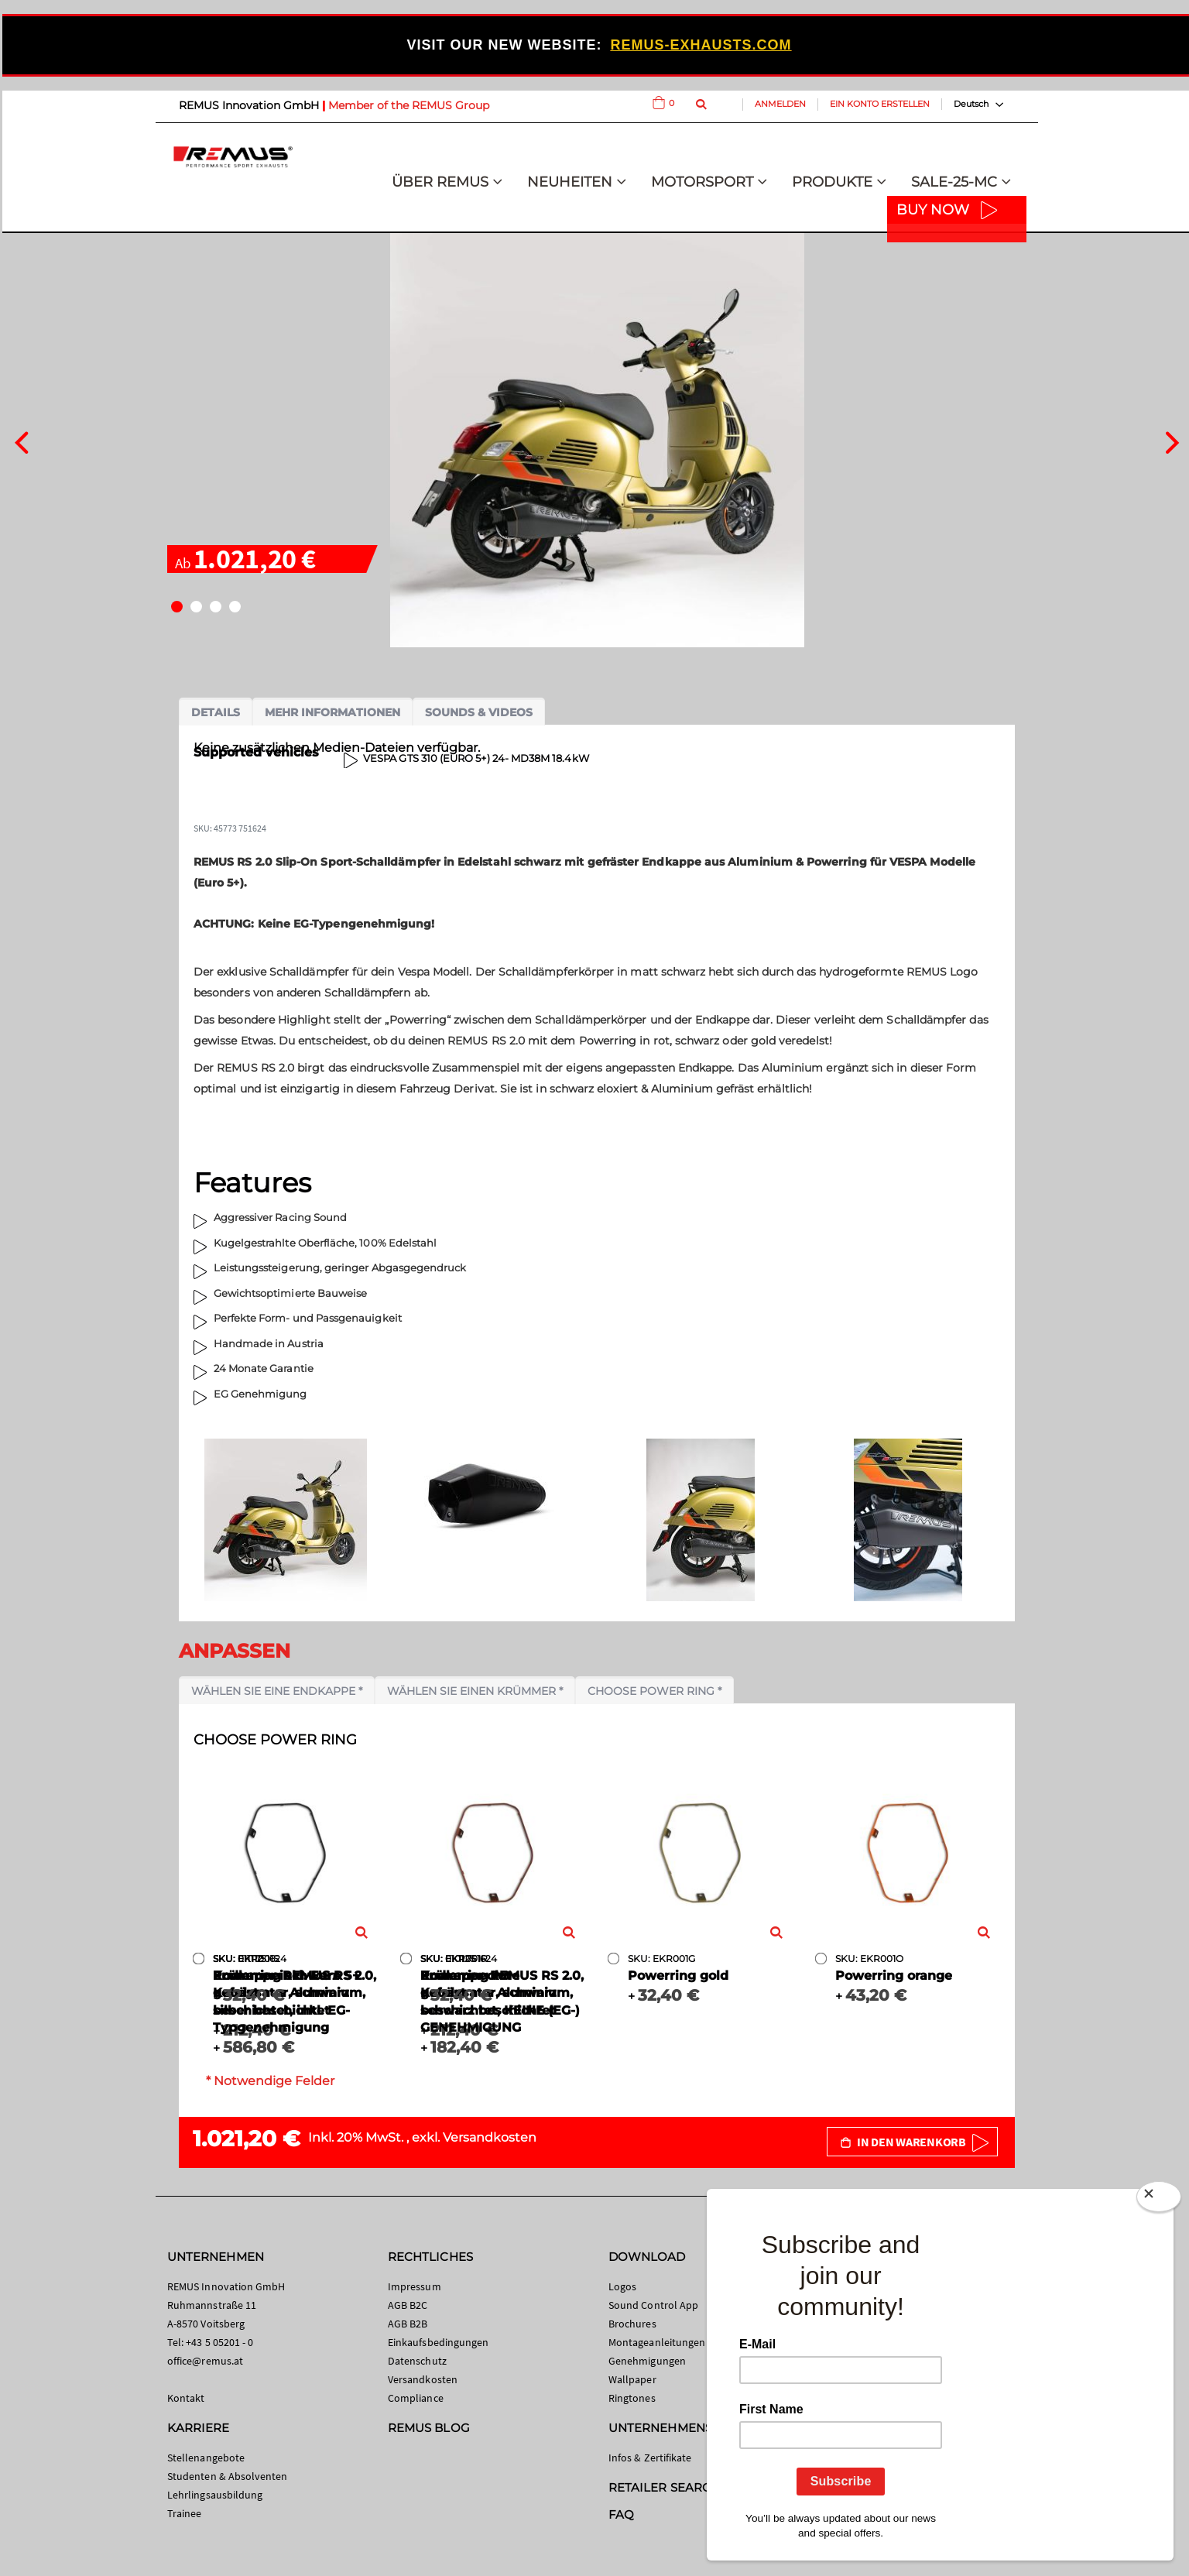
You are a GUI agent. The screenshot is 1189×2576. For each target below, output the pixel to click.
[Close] (1158, 2199)
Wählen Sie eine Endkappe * (276, 1691)
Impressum (414, 2286)
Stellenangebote (206, 2458)
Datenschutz (417, 2361)
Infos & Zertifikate (649, 2458)
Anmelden (780, 103)
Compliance (416, 2398)
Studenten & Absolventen (227, 2476)
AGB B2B (407, 2324)
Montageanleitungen (656, 2342)
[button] (177, 606)
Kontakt (185, 2398)
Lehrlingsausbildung (214, 2495)
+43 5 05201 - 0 (219, 2342)
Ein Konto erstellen (880, 103)
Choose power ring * (654, 1691)
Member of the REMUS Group (408, 105)
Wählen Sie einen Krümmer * (475, 1691)
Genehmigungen (647, 2361)
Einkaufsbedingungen (438, 2342)
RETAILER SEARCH (664, 2487)
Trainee (184, 2513)
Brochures (632, 2324)
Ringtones (632, 2398)
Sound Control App (653, 2305)
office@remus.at (205, 2361)
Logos (622, 2286)
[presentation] (21, 441)
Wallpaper (632, 2379)
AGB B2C (407, 2305)
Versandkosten (489, 2137)
